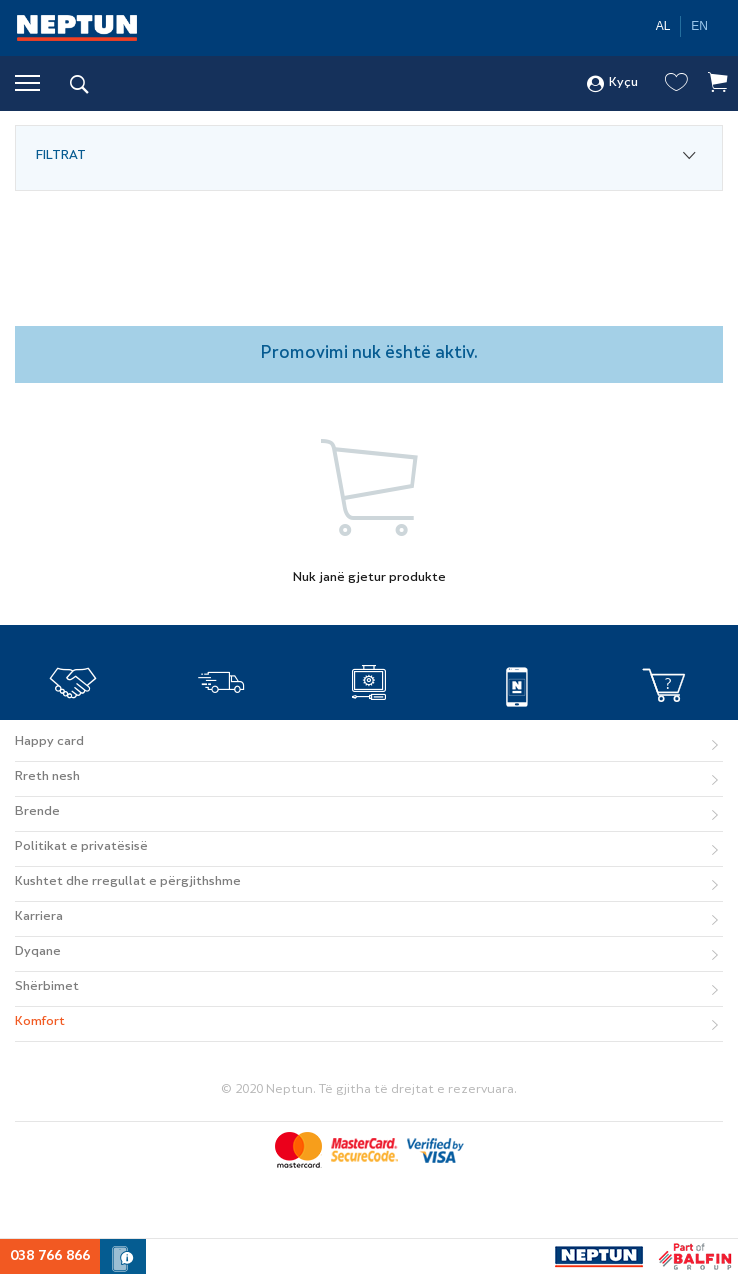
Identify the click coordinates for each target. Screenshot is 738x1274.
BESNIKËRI (73, 721)
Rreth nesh (47, 777)
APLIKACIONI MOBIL (517, 721)
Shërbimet (47, 987)
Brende (37, 812)
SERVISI (368, 721)
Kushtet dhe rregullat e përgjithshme (128, 882)
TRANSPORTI (221, 721)
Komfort (40, 1022)
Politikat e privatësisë (81, 847)
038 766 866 (50, 1256)
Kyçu (612, 84)
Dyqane (38, 952)
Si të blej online (664, 721)
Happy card (49, 742)
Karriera (39, 917)
